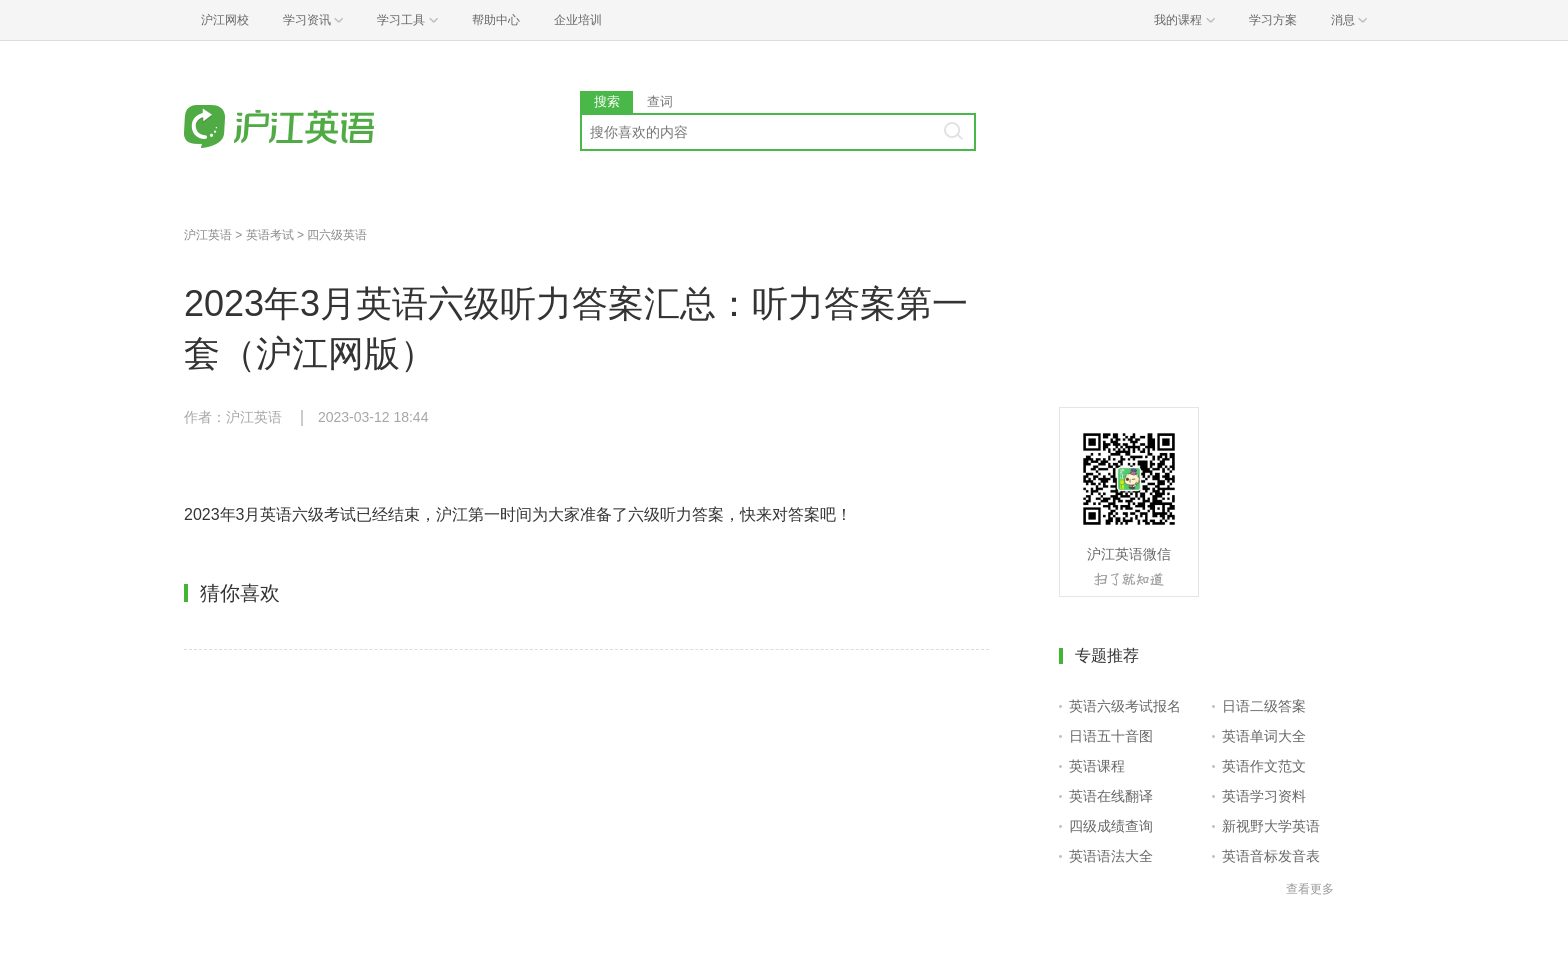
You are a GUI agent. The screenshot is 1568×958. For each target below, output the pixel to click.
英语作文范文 (1264, 766)
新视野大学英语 (1271, 826)
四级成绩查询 (1111, 826)
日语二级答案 (1264, 706)
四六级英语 (337, 235)
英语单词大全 (1264, 736)
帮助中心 (496, 20)
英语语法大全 (1111, 856)
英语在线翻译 (1111, 796)
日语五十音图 (1111, 736)
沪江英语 (208, 235)
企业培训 (578, 20)
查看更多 (1310, 889)
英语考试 (270, 235)
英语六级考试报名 (1125, 706)
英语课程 (1097, 766)
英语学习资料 (1264, 796)
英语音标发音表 (1271, 856)
